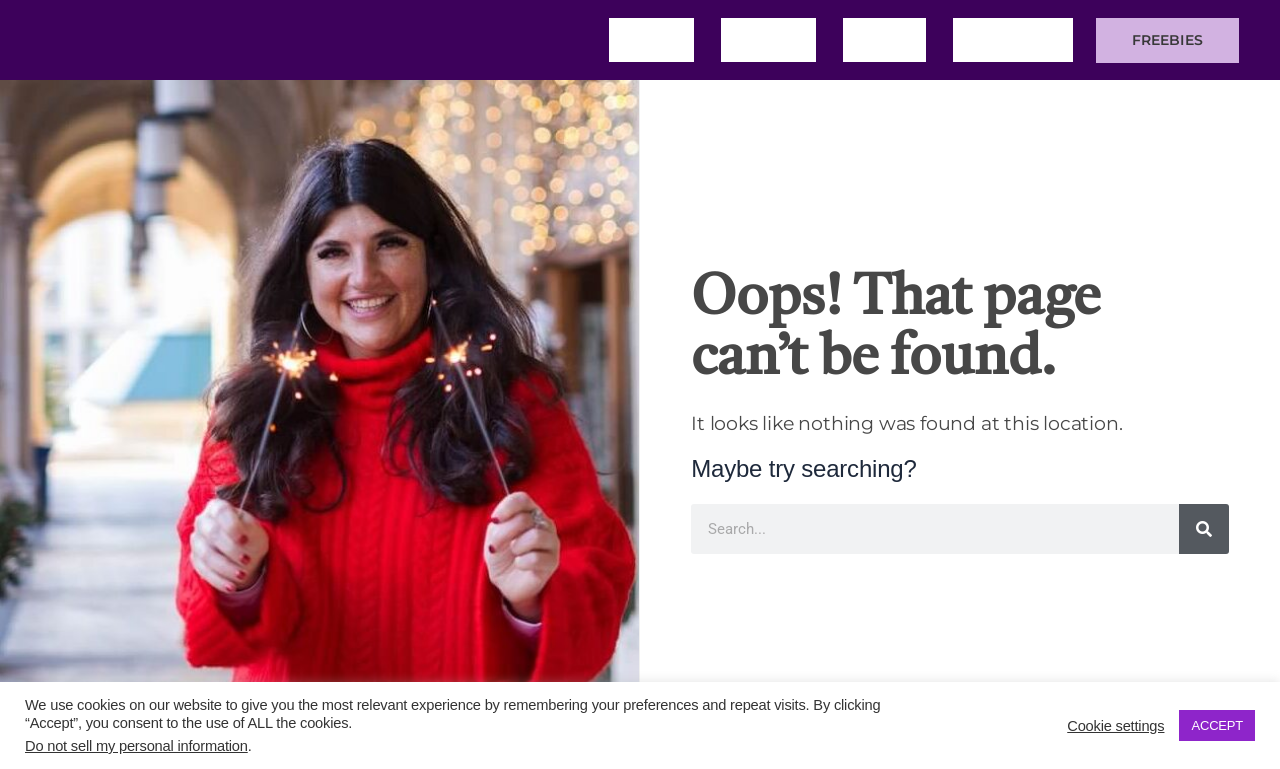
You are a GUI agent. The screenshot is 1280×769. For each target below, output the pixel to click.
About (768, 40)
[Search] (1204, 529)
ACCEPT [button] (1217, 725)
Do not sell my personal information (136, 746)
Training (1013, 40)
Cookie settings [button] (1115, 726)
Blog (884, 40)
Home (651, 40)
